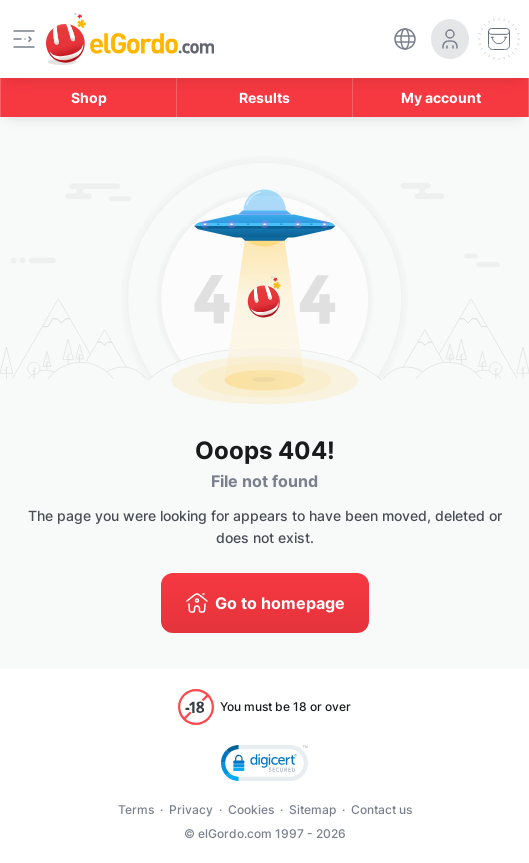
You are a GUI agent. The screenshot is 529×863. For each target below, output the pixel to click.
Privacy (191, 809)
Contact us (381, 809)
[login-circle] (450, 39)
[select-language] (405, 39)
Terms (136, 809)
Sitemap (312, 809)
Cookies (251, 809)
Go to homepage (280, 603)
